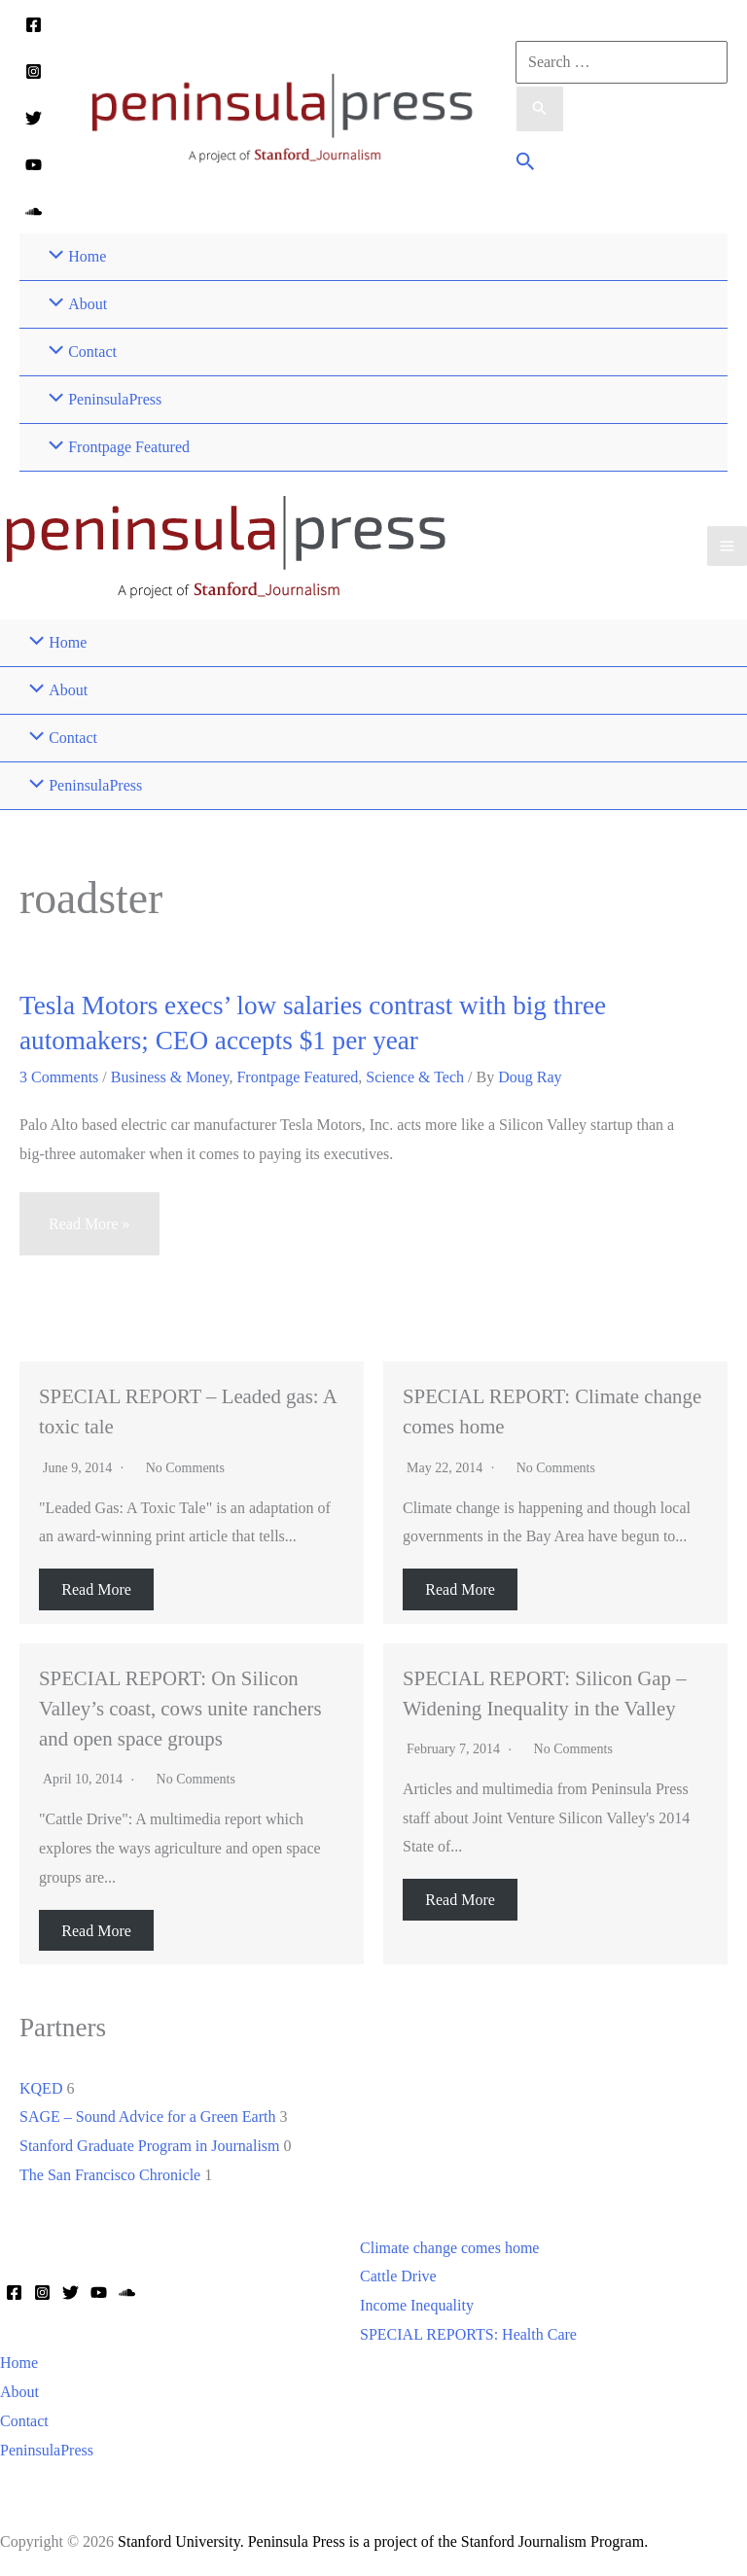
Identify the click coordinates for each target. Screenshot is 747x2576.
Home (19, 2362)
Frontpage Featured (297, 1077)
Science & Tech (415, 1077)
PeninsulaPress (46, 2450)
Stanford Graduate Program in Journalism (149, 2145)
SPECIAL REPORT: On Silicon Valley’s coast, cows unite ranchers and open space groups (180, 1708)
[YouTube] (33, 165)
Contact (24, 2421)
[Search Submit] (540, 109)
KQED (40, 2088)
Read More (96, 1589)
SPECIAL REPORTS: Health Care (468, 2334)
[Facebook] (33, 25)
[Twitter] (33, 118)
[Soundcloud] (33, 211)
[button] (526, 164)
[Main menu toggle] (727, 546)
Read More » (89, 1232)
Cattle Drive (398, 2276)
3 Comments (58, 1077)
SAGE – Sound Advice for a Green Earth (147, 2116)
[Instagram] (33, 71)
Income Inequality (417, 2305)
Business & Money (170, 1077)
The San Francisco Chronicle (109, 2175)
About (19, 2391)
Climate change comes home (449, 2248)
